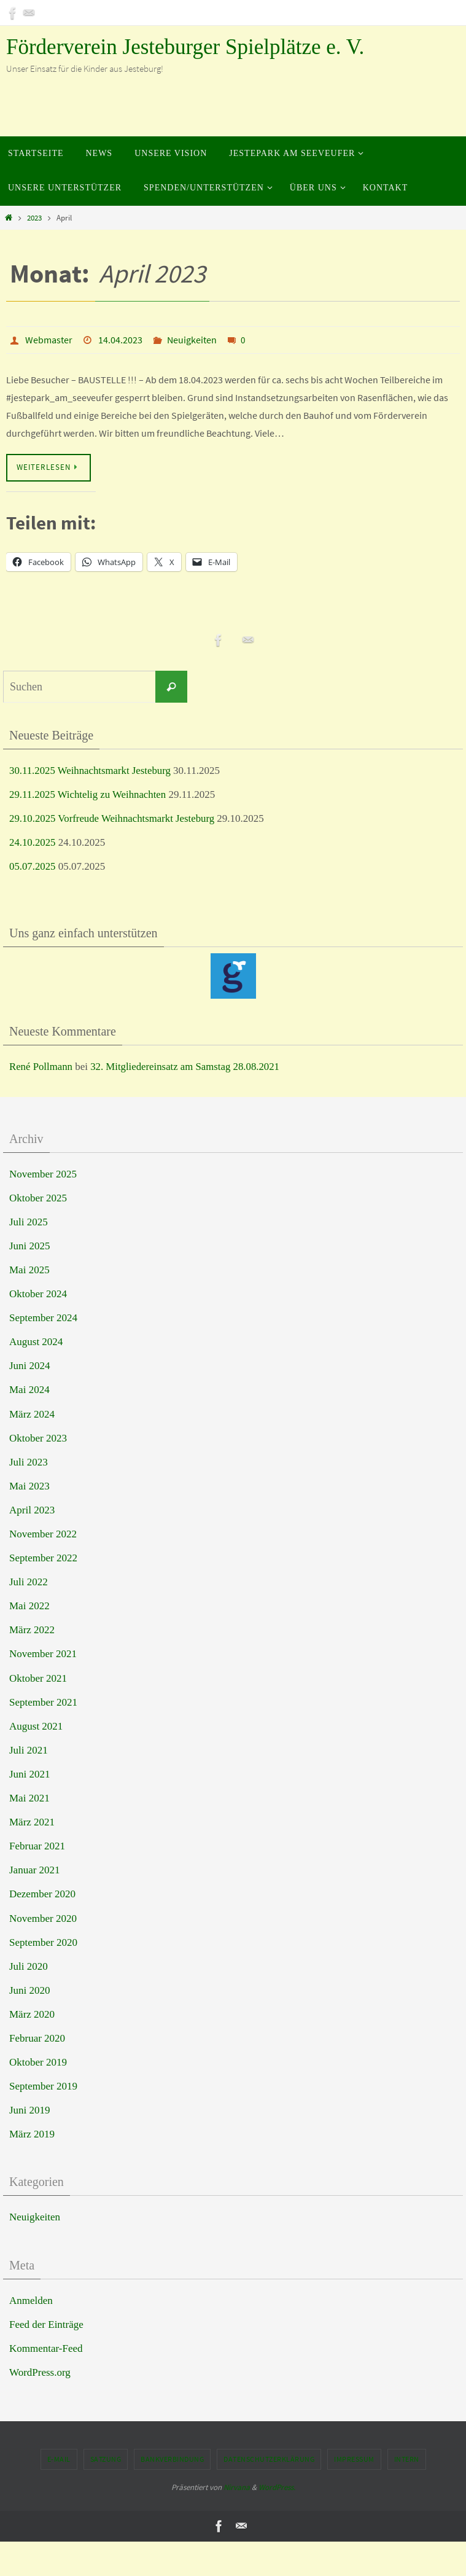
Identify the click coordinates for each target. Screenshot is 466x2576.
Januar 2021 (34, 1870)
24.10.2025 (32, 842)
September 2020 (43, 1942)
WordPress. (276, 2487)
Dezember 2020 (42, 1894)
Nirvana (236, 2487)
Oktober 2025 (38, 1198)
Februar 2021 (37, 1846)
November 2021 (43, 1654)
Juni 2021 (29, 1774)
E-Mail (59, 2459)
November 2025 (43, 1174)
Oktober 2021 (38, 1678)
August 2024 (36, 1342)
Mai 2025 (29, 1270)
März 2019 (32, 2134)
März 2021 (32, 1822)
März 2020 (32, 2014)
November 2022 (43, 1534)
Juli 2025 (28, 1222)
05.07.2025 (32, 866)
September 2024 (43, 1318)
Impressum (354, 2459)
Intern (406, 2459)
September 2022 (43, 1558)
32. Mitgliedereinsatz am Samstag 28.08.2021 (187, 1066)
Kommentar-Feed (46, 2348)
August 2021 (36, 1726)
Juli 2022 (28, 1582)
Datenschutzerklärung (268, 2459)
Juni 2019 (29, 2110)
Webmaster (48, 340)
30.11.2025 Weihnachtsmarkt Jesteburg (91, 770)
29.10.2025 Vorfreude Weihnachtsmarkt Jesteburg (113, 818)
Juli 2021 (28, 1750)
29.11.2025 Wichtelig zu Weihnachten (88, 794)
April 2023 (32, 1510)
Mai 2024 (29, 1389)
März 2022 (32, 1630)
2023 (34, 218)
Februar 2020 (37, 2038)
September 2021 (43, 1702)
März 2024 (32, 1414)
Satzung (106, 2459)
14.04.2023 (120, 340)
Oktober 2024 (38, 1294)
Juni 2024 (29, 1366)
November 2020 (43, 1918)
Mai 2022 (29, 1606)
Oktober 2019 (38, 2062)
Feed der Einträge (46, 2324)
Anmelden (31, 2300)
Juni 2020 (29, 1990)
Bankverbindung (172, 2459)
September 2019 (43, 2086)
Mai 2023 (29, 1486)
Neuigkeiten (192, 340)
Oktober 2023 (38, 1438)
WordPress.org (40, 2372)
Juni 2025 (29, 1246)
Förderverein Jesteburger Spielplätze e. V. (185, 47)
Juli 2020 (28, 1966)
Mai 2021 (29, 1798)
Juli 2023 (28, 1462)
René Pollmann (41, 1066)
